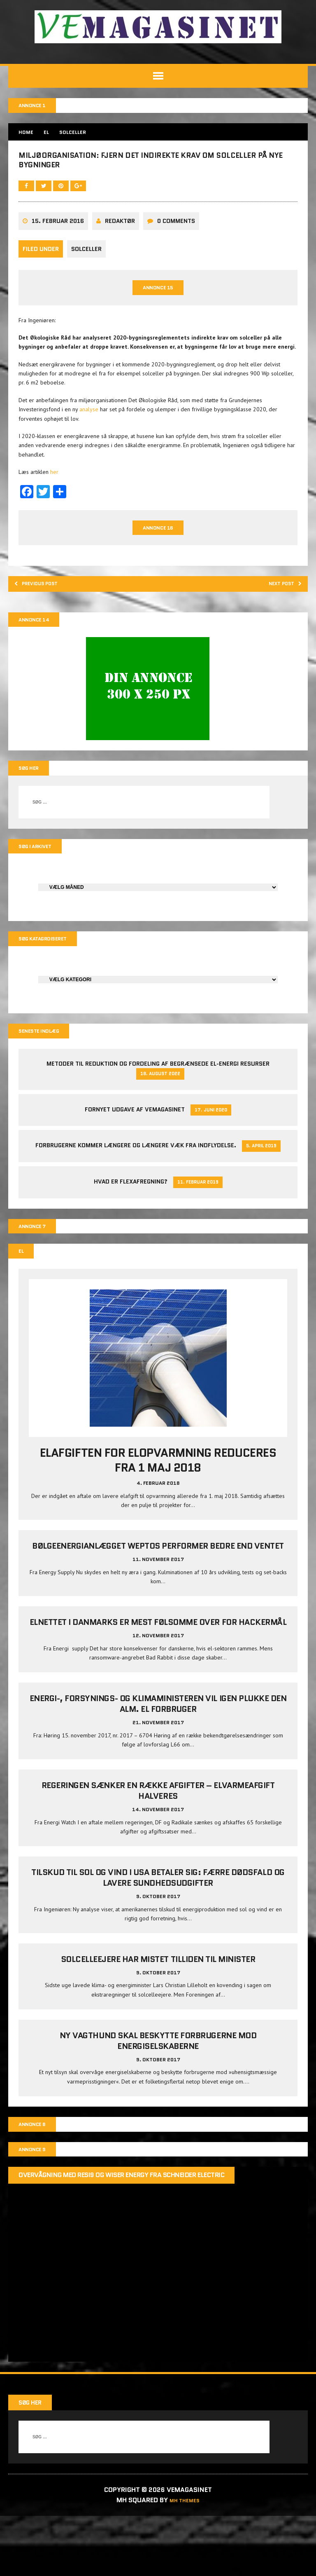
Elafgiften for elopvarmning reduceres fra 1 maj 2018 (158, 1528)
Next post (278, 637)
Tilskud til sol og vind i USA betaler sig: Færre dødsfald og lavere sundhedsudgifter (157, 1956)
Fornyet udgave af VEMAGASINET (135, 1173)
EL (50, 134)
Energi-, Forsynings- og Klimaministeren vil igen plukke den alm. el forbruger (158, 1783)
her (56, 522)
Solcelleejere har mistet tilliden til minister (158, 2038)
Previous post (45, 637)
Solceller (88, 289)
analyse (90, 459)
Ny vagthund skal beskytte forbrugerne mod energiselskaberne (158, 2120)
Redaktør (122, 262)
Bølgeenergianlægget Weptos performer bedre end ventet (158, 1614)
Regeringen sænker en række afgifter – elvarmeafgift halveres (158, 1870)
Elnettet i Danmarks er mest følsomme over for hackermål (157, 1696)
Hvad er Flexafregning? (130, 1246)
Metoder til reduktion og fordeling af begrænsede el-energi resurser (158, 1127)
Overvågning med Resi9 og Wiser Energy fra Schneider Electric (123, 2258)
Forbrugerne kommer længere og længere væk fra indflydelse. (135, 1209)
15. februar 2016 (60, 262)
